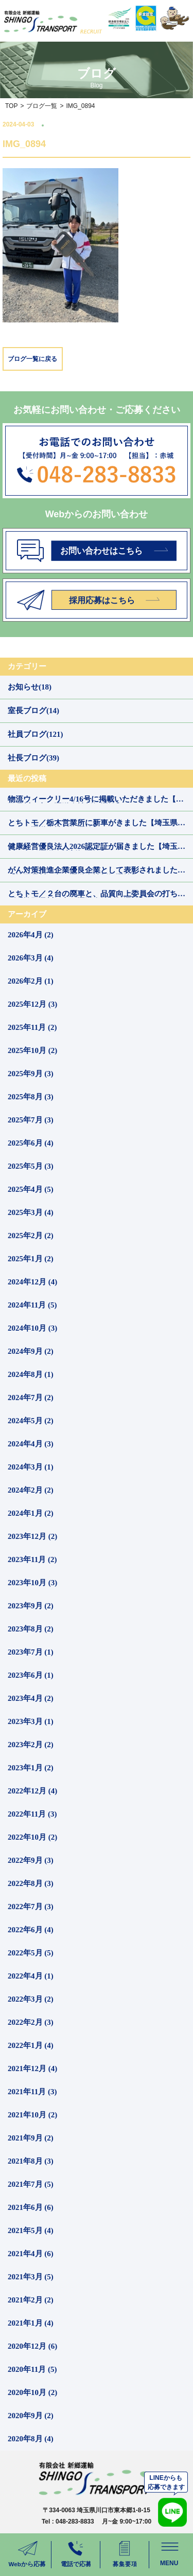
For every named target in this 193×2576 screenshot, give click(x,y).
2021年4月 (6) (31, 2254)
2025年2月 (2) (31, 1235)
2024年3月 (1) (31, 1467)
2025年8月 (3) (31, 1097)
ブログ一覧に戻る (32, 358)
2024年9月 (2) (31, 1351)
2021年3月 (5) (31, 2277)
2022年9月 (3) (31, 1860)
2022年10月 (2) (32, 1837)
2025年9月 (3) (31, 1073)
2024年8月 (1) (31, 1374)
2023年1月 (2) (31, 1768)
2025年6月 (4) (31, 1143)
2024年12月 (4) (32, 1282)
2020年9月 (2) (31, 2415)
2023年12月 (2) (32, 1536)
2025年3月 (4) (31, 1212)
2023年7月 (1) (31, 1652)
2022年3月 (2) (31, 1999)
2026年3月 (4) (31, 958)
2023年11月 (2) (32, 1559)
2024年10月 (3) (32, 1328)
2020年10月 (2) (32, 2392)
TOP (11, 106)
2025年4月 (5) (31, 1189)
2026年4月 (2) (31, 935)
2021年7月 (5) (31, 2184)
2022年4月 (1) (31, 1976)
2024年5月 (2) (31, 1421)
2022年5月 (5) (31, 1953)
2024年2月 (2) (31, 1490)
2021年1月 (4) (31, 2323)
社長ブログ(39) (33, 758)
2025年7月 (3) (31, 1120)
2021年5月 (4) (31, 2230)
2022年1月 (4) (31, 2045)
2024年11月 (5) (32, 1305)
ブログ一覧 (41, 106)
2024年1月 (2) (31, 1513)
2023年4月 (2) (31, 1698)
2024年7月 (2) (31, 1397)
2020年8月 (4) (31, 2439)
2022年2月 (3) (31, 2022)
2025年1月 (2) (31, 1259)
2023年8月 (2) (31, 1629)
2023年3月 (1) (31, 1721)
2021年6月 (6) (31, 2207)
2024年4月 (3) (31, 1444)
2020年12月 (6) (32, 2346)
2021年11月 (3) (32, 2092)
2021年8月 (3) (31, 2161)
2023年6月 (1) (31, 1675)
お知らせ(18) (29, 687)
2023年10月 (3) (32, 1583)
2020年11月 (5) (32, 2369)
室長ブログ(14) (33, 710)
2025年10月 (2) (32, 1050)
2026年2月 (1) (31, 981)
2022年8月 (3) (31, 1883)
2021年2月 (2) (31, 2300)
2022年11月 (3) (32, 1814)
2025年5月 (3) (31, 1166)
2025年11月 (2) (32, 1027)
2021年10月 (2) (32, 2115)
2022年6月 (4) (31, 1930)
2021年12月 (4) (32, 2068)
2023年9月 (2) (31, 1606)
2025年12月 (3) (32, 1004)
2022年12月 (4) (32, 1791)
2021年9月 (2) (31, 2138)
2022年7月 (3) (31, 1906)
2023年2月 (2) (31, 1744)
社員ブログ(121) (35, 734)
